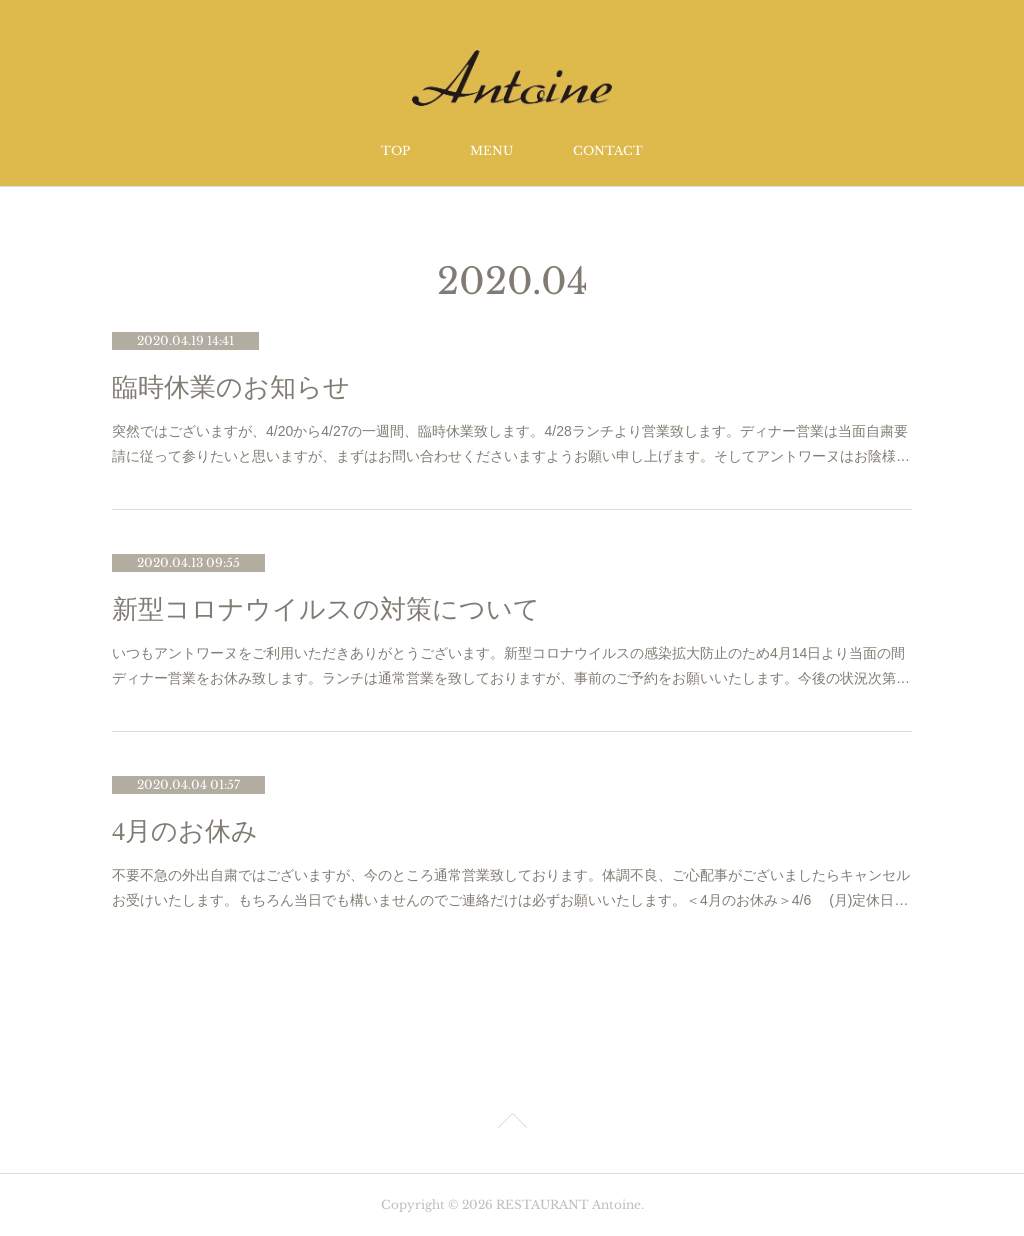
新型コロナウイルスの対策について (326, 609)
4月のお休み (185, 831)
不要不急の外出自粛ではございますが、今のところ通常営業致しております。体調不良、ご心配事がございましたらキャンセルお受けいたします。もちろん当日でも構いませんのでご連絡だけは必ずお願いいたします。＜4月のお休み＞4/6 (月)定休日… (511, 887)
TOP (395, 150)
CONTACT (608, 150)
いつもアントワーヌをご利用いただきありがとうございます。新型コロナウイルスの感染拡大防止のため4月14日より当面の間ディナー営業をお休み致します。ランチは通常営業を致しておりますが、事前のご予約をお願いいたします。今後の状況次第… (511, 665)
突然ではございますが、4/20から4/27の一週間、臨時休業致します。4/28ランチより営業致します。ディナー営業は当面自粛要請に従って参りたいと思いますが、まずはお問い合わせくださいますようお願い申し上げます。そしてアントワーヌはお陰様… (511, 443)
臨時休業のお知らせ (231, 387)
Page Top (512, 1124)
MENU (491, 150)
